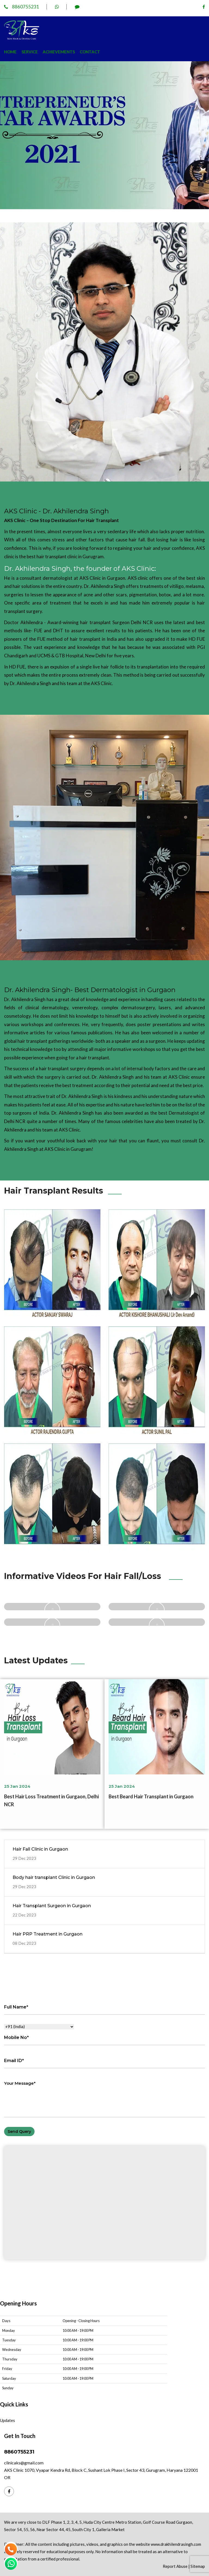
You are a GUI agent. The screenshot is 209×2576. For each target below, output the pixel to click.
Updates (7, 2420)
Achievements (59, 51)
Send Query (19, 2131)
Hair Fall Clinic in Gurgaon (40, 1849)
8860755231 (21, 7)
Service (29, 51)
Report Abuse (175, 2566)
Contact (90, 51)
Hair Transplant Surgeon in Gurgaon (52, 1905)
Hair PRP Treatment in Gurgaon (47, 1934)
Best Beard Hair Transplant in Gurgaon (151, 1796)
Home (10, 51)
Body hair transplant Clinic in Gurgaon (54, 1877)
